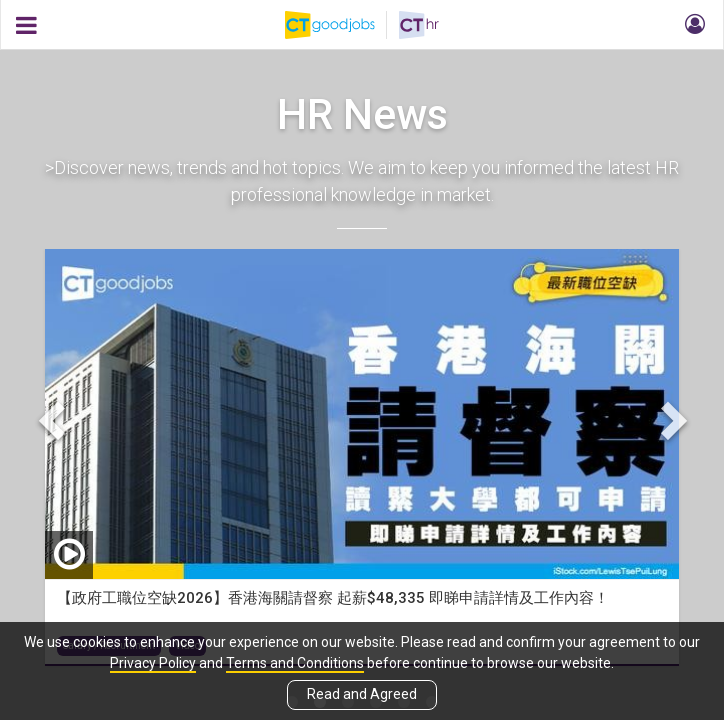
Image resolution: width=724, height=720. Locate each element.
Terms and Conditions (295, 663)
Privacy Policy (153, 663)
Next (670, 418)
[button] (692, 25)
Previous (54, 418)
